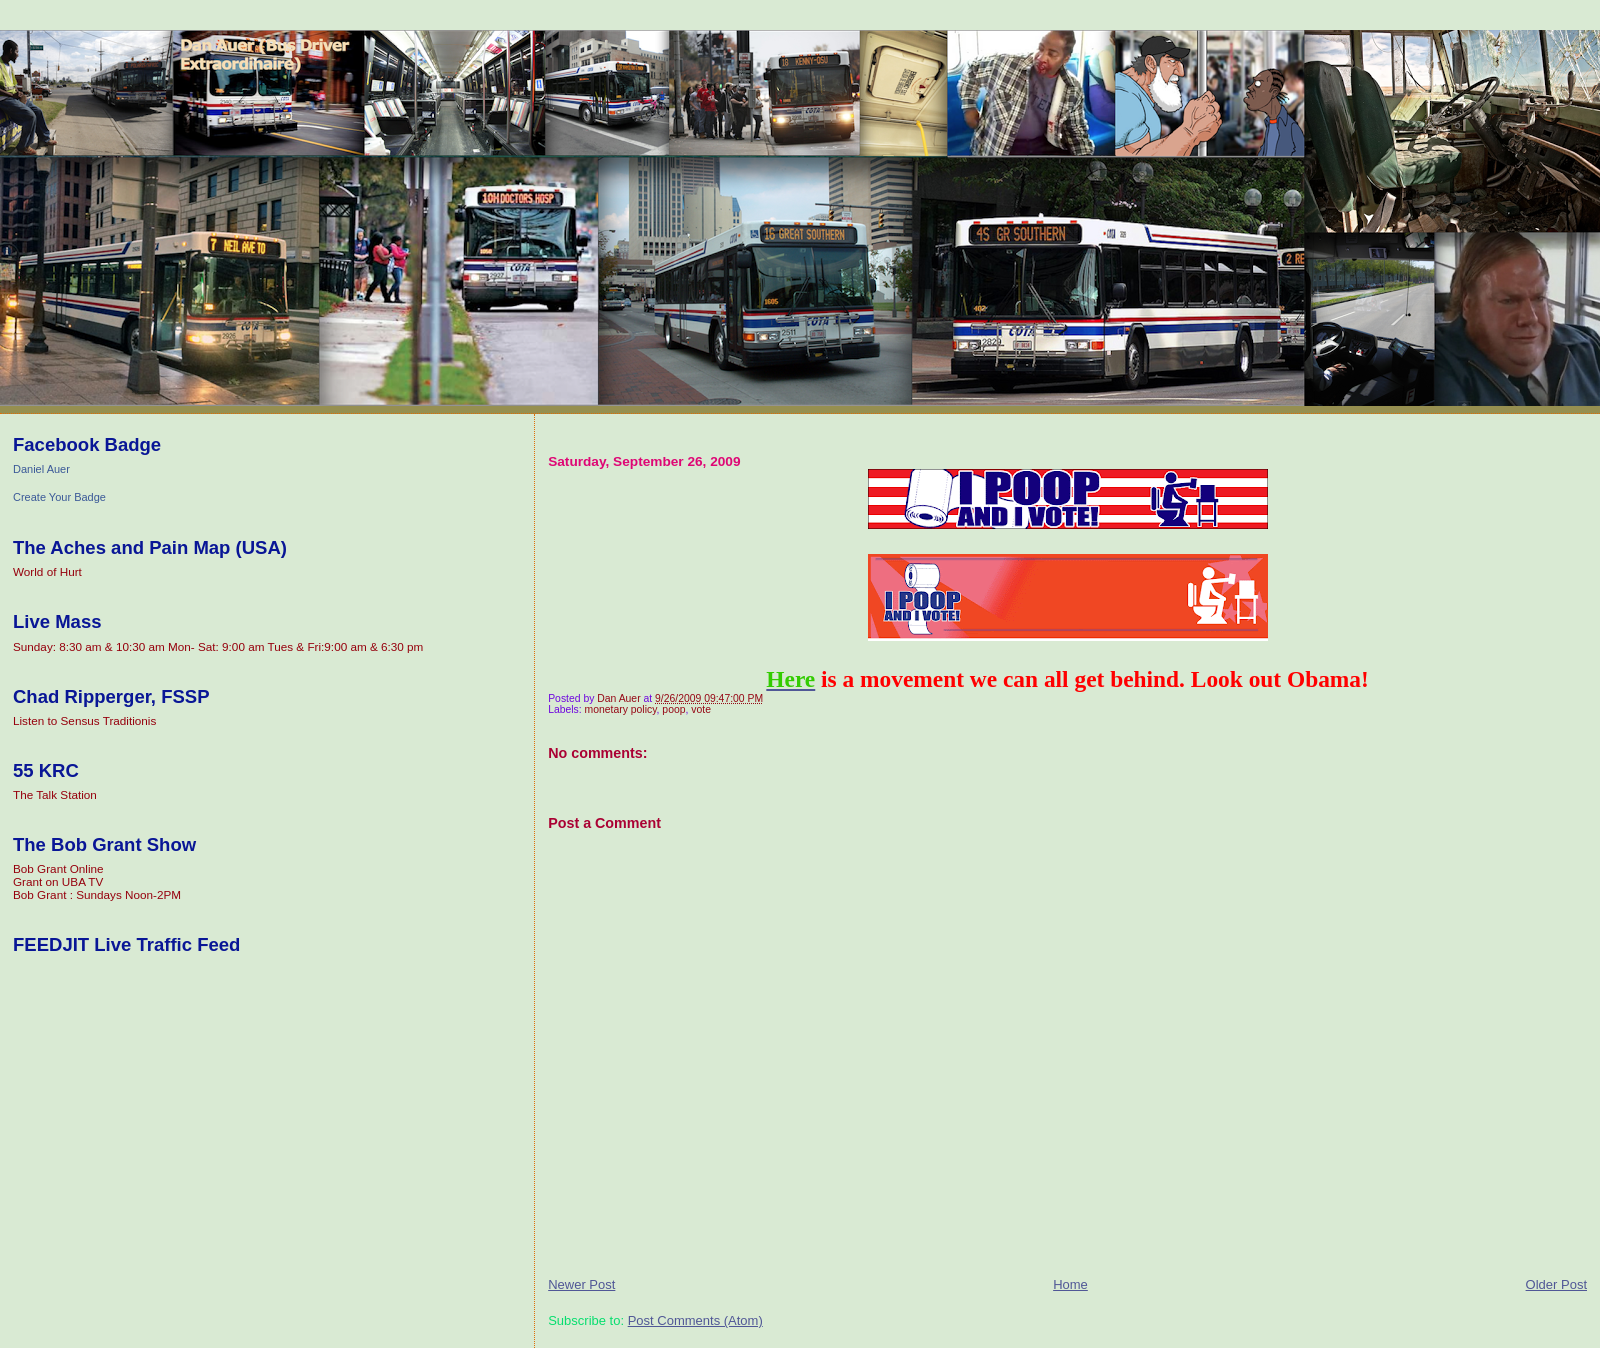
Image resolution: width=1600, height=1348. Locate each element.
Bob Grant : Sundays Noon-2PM (97, 894)
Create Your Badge (59, 497)
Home (1070, 1284)
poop (673, 709)
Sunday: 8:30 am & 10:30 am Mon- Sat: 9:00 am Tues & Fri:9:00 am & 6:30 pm (218, 646)
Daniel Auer (41, 469)
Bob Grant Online (58, 868)
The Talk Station (55, 794)
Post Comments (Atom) (695, 1320)
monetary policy (621, 709)
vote (701, 709)
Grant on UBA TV (58, 881)
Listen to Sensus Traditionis (84, 720)
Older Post (1556, 1284)
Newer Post (581, 1284)
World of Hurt (47, 571)
